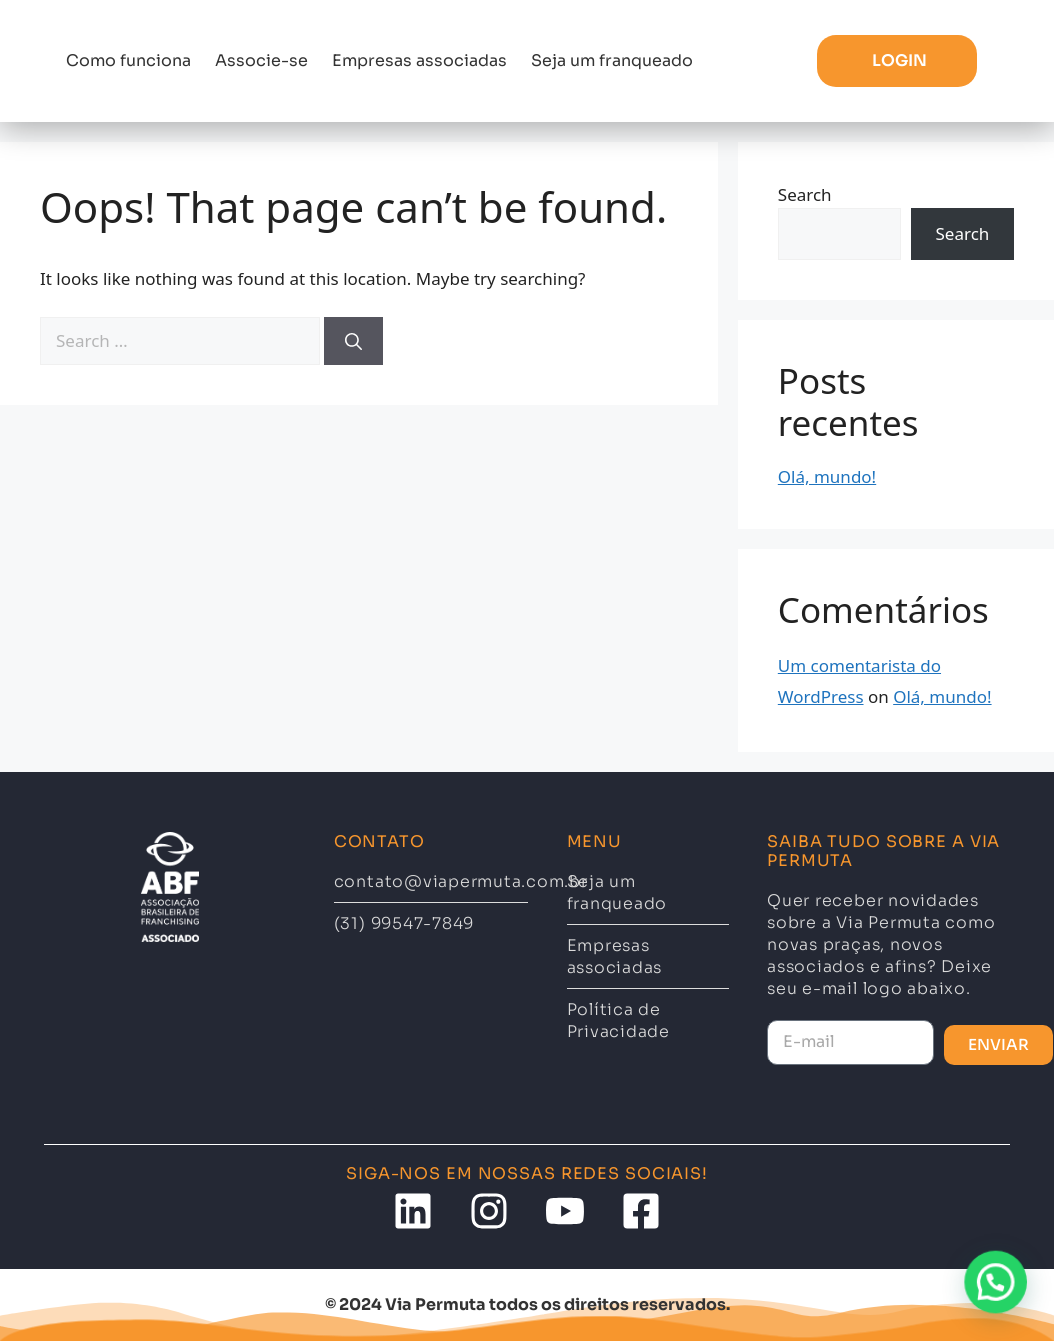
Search (805, 194)
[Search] (353, 341)
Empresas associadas (419, 60)
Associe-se (261, 60)
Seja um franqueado (612, 60)
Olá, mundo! (827, 476)
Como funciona (128, 60)
